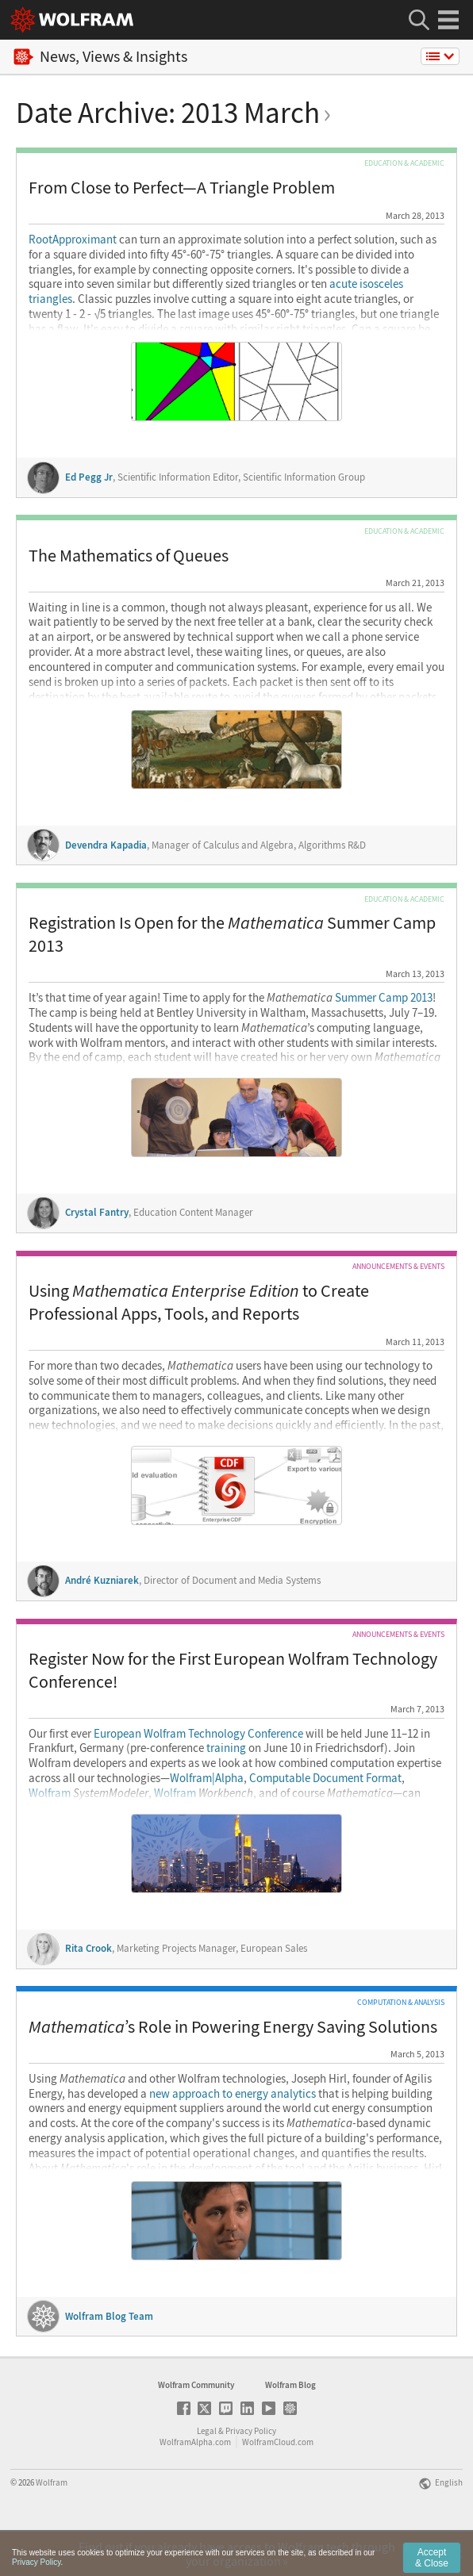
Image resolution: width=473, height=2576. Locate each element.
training (226, 1748)
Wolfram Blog (290, 2428)
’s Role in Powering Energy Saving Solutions (233, 2026)
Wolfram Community (196, 2428)
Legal (207, 2474)
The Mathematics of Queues (129, 555)
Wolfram (88, 1793)
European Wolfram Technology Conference (198, 1734)
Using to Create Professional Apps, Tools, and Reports (199, 1301)
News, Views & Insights (100, 57)
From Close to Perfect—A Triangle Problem (182, 187)
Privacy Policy (250, 2474)
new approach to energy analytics (232, 2094)
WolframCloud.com (277, 2485)
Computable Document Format (325, 1778)
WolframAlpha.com (195, 2485)
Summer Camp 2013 (350, 998)
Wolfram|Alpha (207, 1778)
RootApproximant (73, 239)
